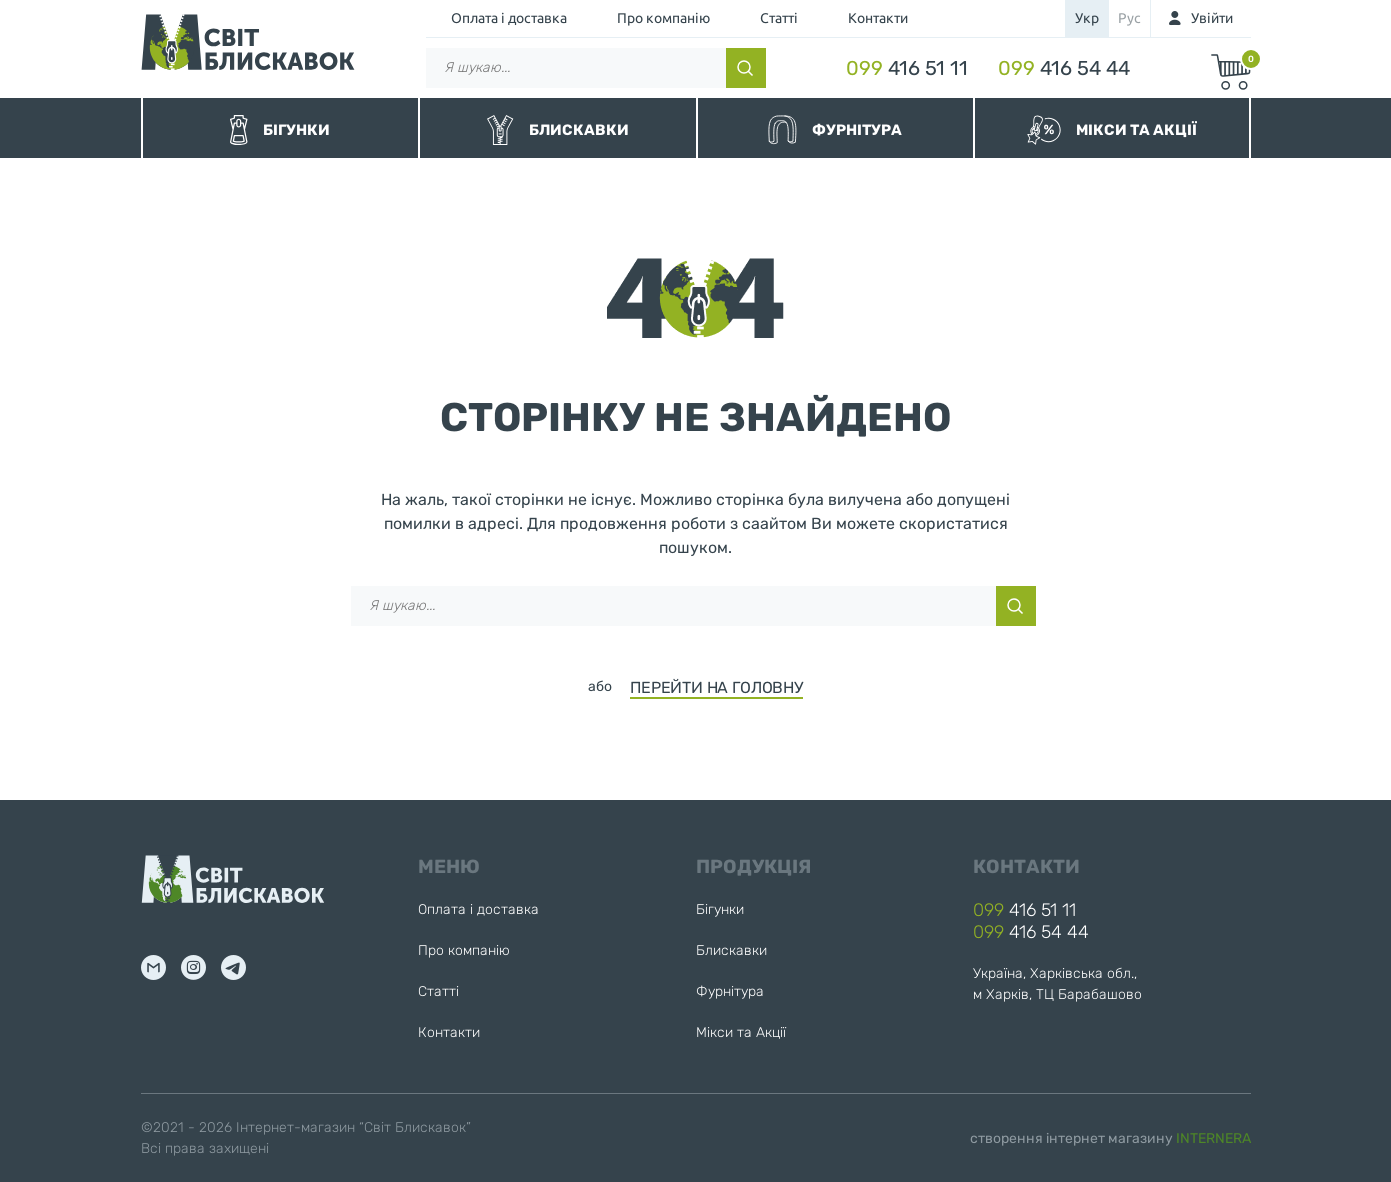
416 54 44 (1064, 68)
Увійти (1212, 18)
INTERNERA (1213, 1138)
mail (153, 967)
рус (1129, 18)
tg (233, 967)
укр (1087, 18)
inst (193, 967)
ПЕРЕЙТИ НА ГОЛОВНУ (716, 687)
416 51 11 (907, 68)
